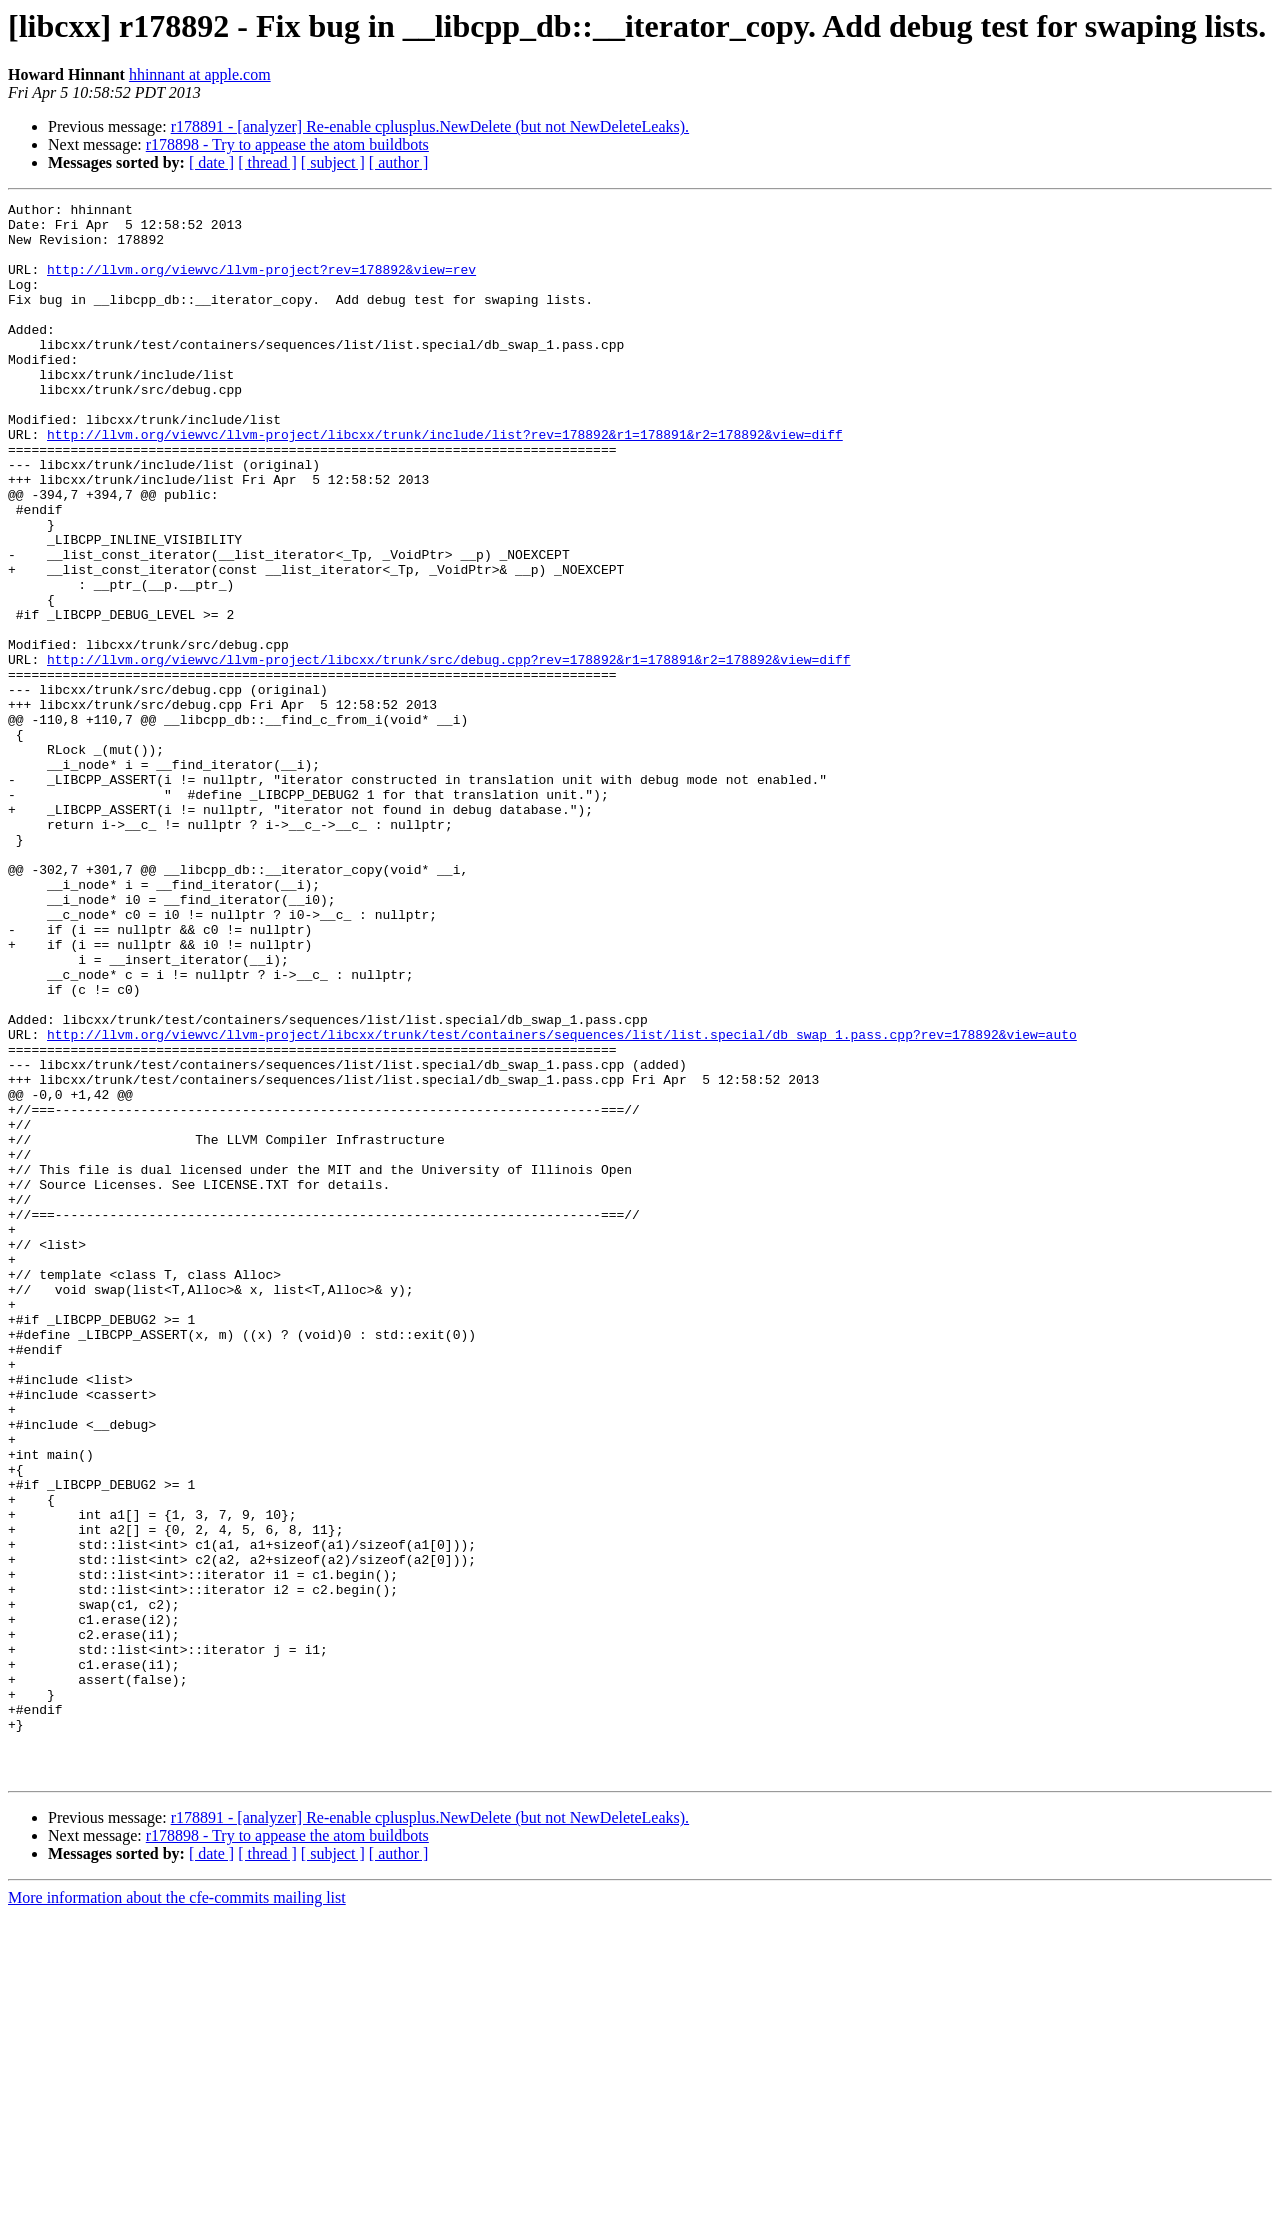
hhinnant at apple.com (200, 74)
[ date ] (211, 162)
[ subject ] (333, 162)
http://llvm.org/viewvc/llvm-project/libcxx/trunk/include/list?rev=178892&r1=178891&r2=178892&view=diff (445, 482)
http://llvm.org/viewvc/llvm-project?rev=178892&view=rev (261, 284)
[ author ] (399, 162)
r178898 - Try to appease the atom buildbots (287, 144)
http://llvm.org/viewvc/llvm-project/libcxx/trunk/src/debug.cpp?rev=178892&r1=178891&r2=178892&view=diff (448, 752)
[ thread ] (267, 162)
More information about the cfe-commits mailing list (177, 2212)
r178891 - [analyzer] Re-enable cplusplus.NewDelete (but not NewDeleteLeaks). (430, 126)
